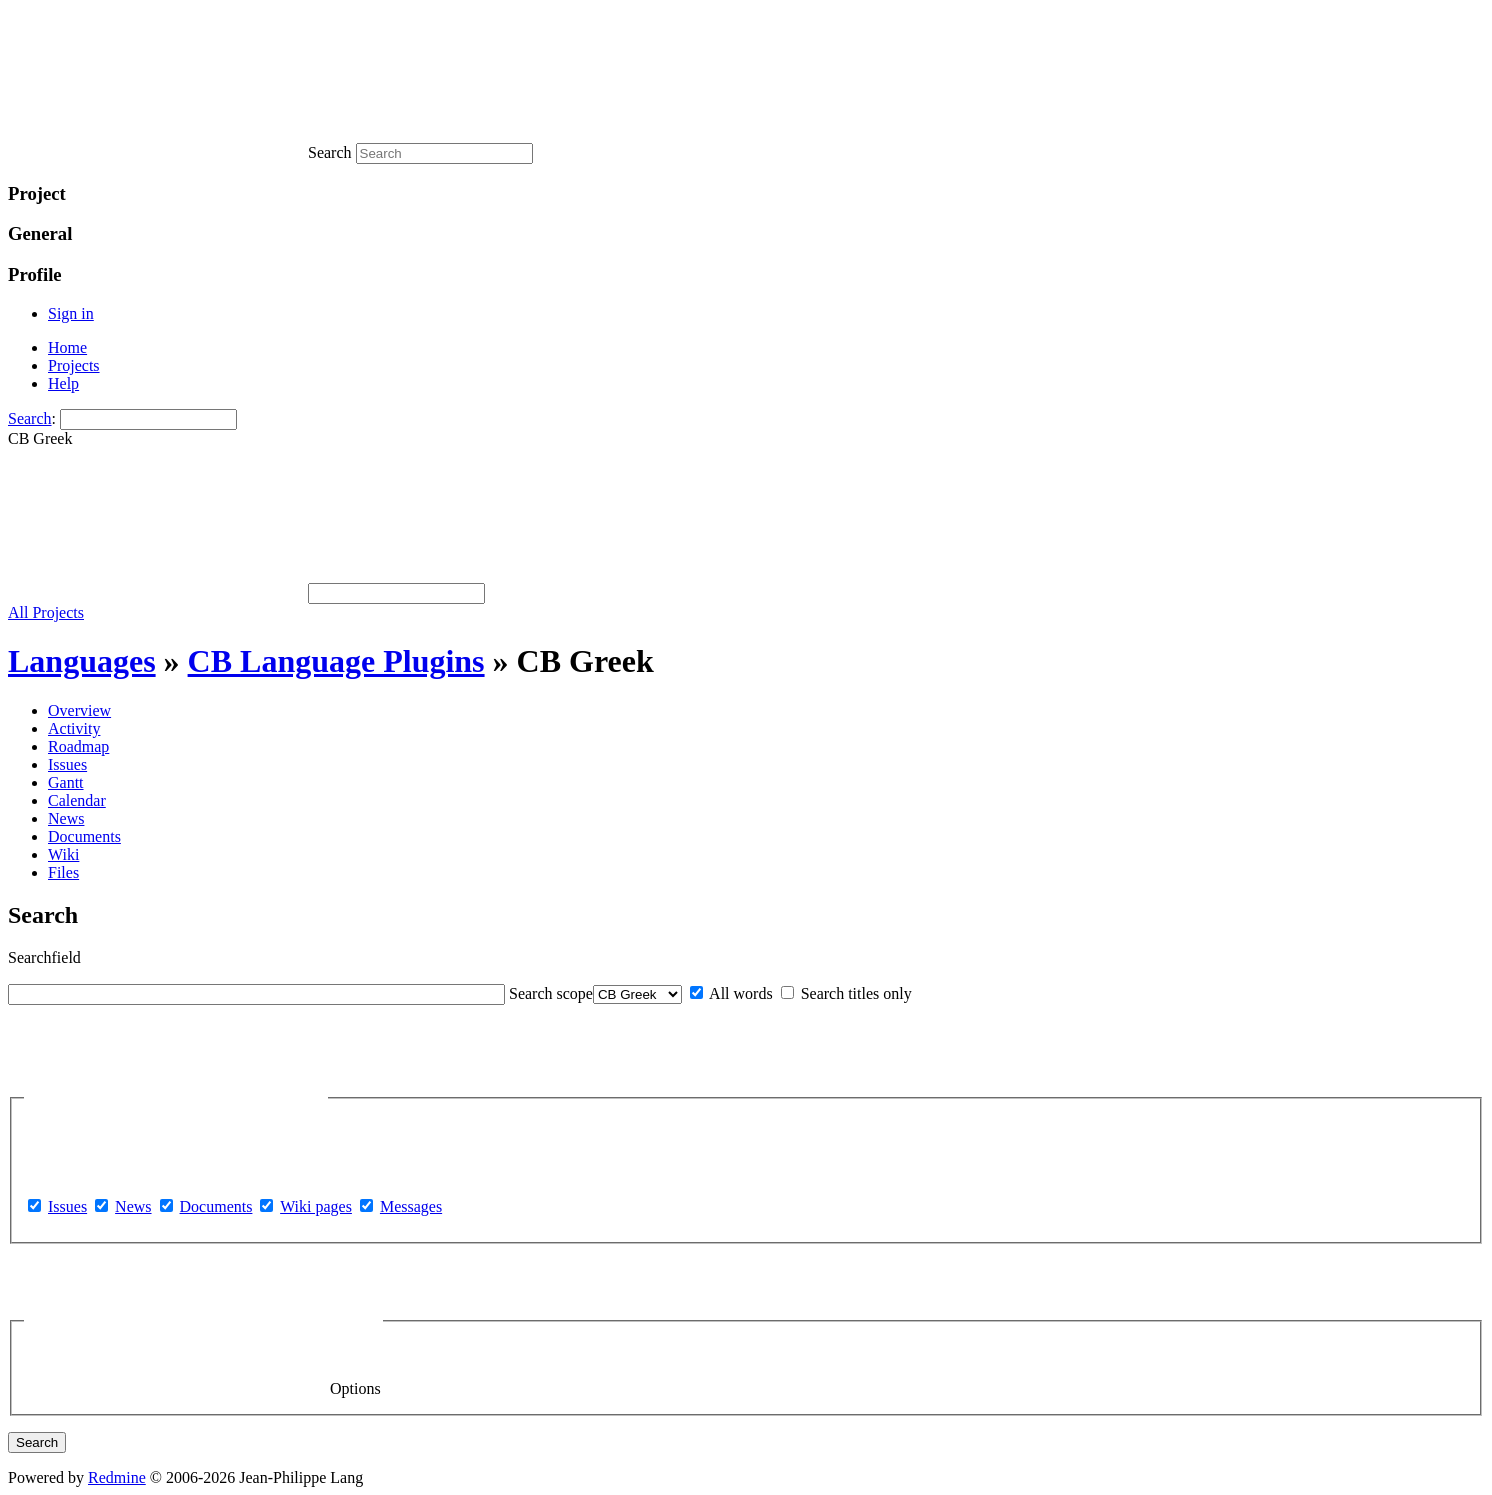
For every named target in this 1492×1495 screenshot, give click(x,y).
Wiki (63, 854)
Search (30, 418)
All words (731, 993)
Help (63, 383)
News (66, 818)
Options (203, 1320)
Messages (411, 1206)
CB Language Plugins (336, 661)
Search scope (551, 993)
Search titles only (846, 993)
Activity (74, 728)
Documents (84, 836)
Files (63, 872)
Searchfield (44, 957)
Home (67, 347)
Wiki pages (316, 1206)
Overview (79, 710)
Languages (82, 661)
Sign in (71, 313)
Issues (67, 764)
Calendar (77, 800)
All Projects (46, 612)
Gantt (66, 782)
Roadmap (78, 746)
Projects (74, 365)
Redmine (117, 1477)
